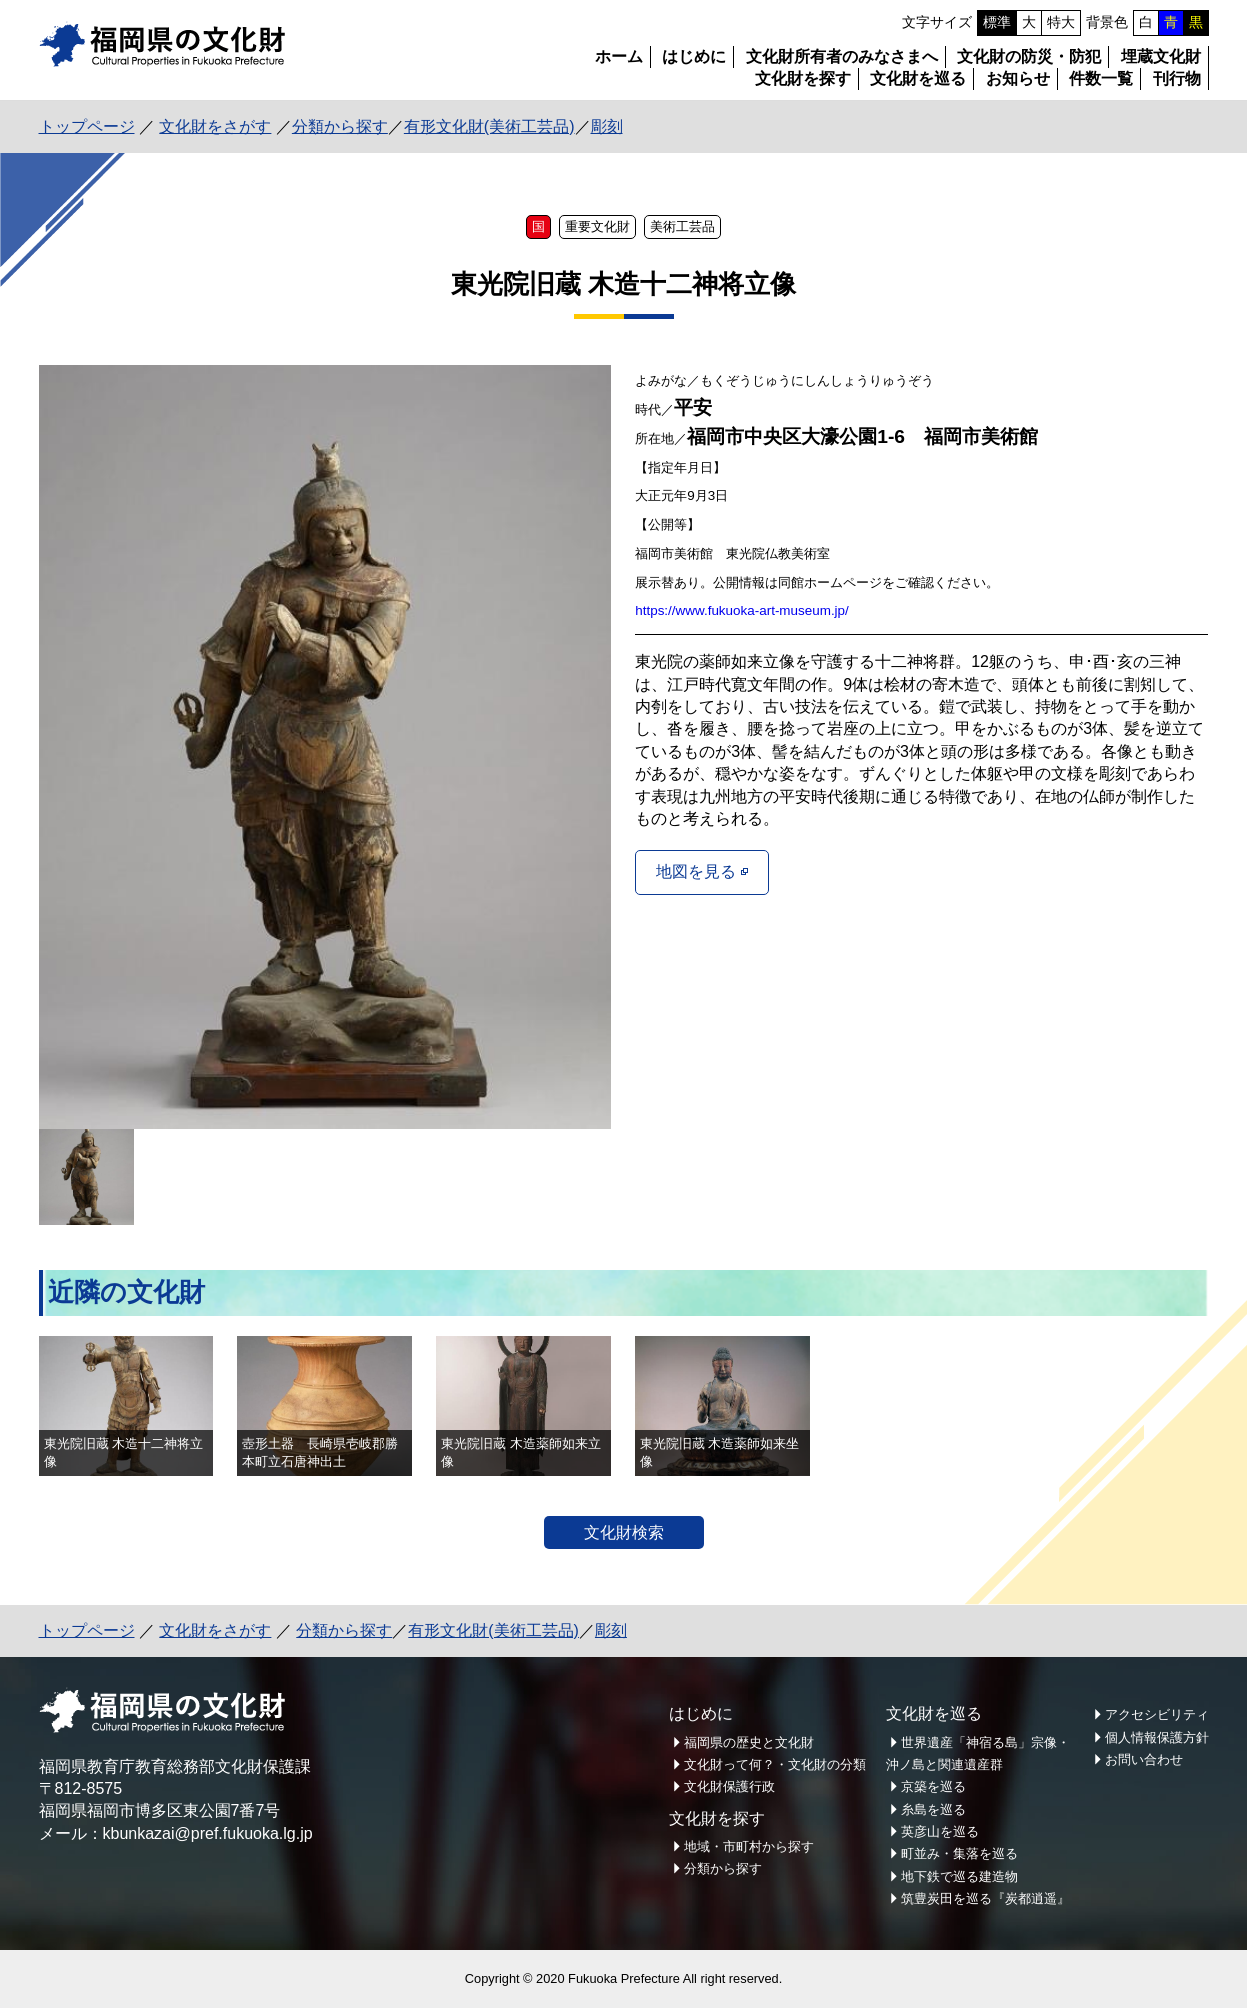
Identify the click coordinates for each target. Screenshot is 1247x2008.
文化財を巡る (918, 78)
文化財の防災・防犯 (1029, 56)
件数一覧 (1101, 78)
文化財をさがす (215, 126)
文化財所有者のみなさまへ (842, 56)
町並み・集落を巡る (959, 1853)
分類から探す (340, 126)
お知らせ (1018, 78)
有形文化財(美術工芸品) (489, 126)
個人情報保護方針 (1157, 1737)
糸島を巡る (933, 1809)
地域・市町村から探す (749, 1846)
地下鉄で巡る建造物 (959, 1876)
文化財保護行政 (729, 1786)
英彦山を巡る (940, 1831)
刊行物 (1177, 78)
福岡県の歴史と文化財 (749, 1742)
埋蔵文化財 (1161, 56)
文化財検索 (624, 1532)
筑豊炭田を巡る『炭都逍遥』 (985, 1898)
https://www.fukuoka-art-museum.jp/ (742, 610)
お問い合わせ (1144, 1759)
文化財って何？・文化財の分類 (775, 1764)
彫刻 (607, 126)
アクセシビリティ (1157, 1714)
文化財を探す (803, 78)
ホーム (619, 56)
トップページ (87, 126)
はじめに (694, 56)
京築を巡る (933, 1786)
